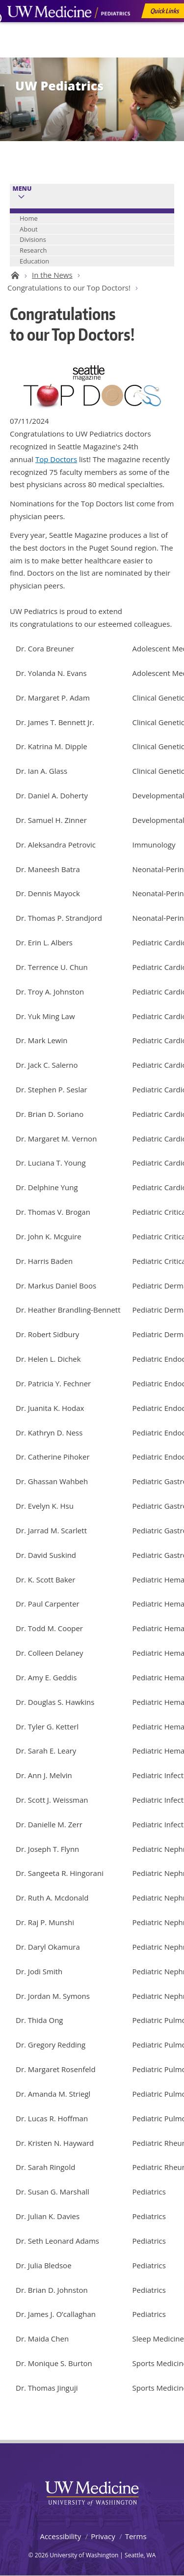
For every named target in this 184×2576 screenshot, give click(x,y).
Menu (22, 188)
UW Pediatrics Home (13, 275)
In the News (52, 275)
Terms (136, 2536)
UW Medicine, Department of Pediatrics (68, 30)
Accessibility (60, 2536)
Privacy (103, 2536)
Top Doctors (56, 459)
